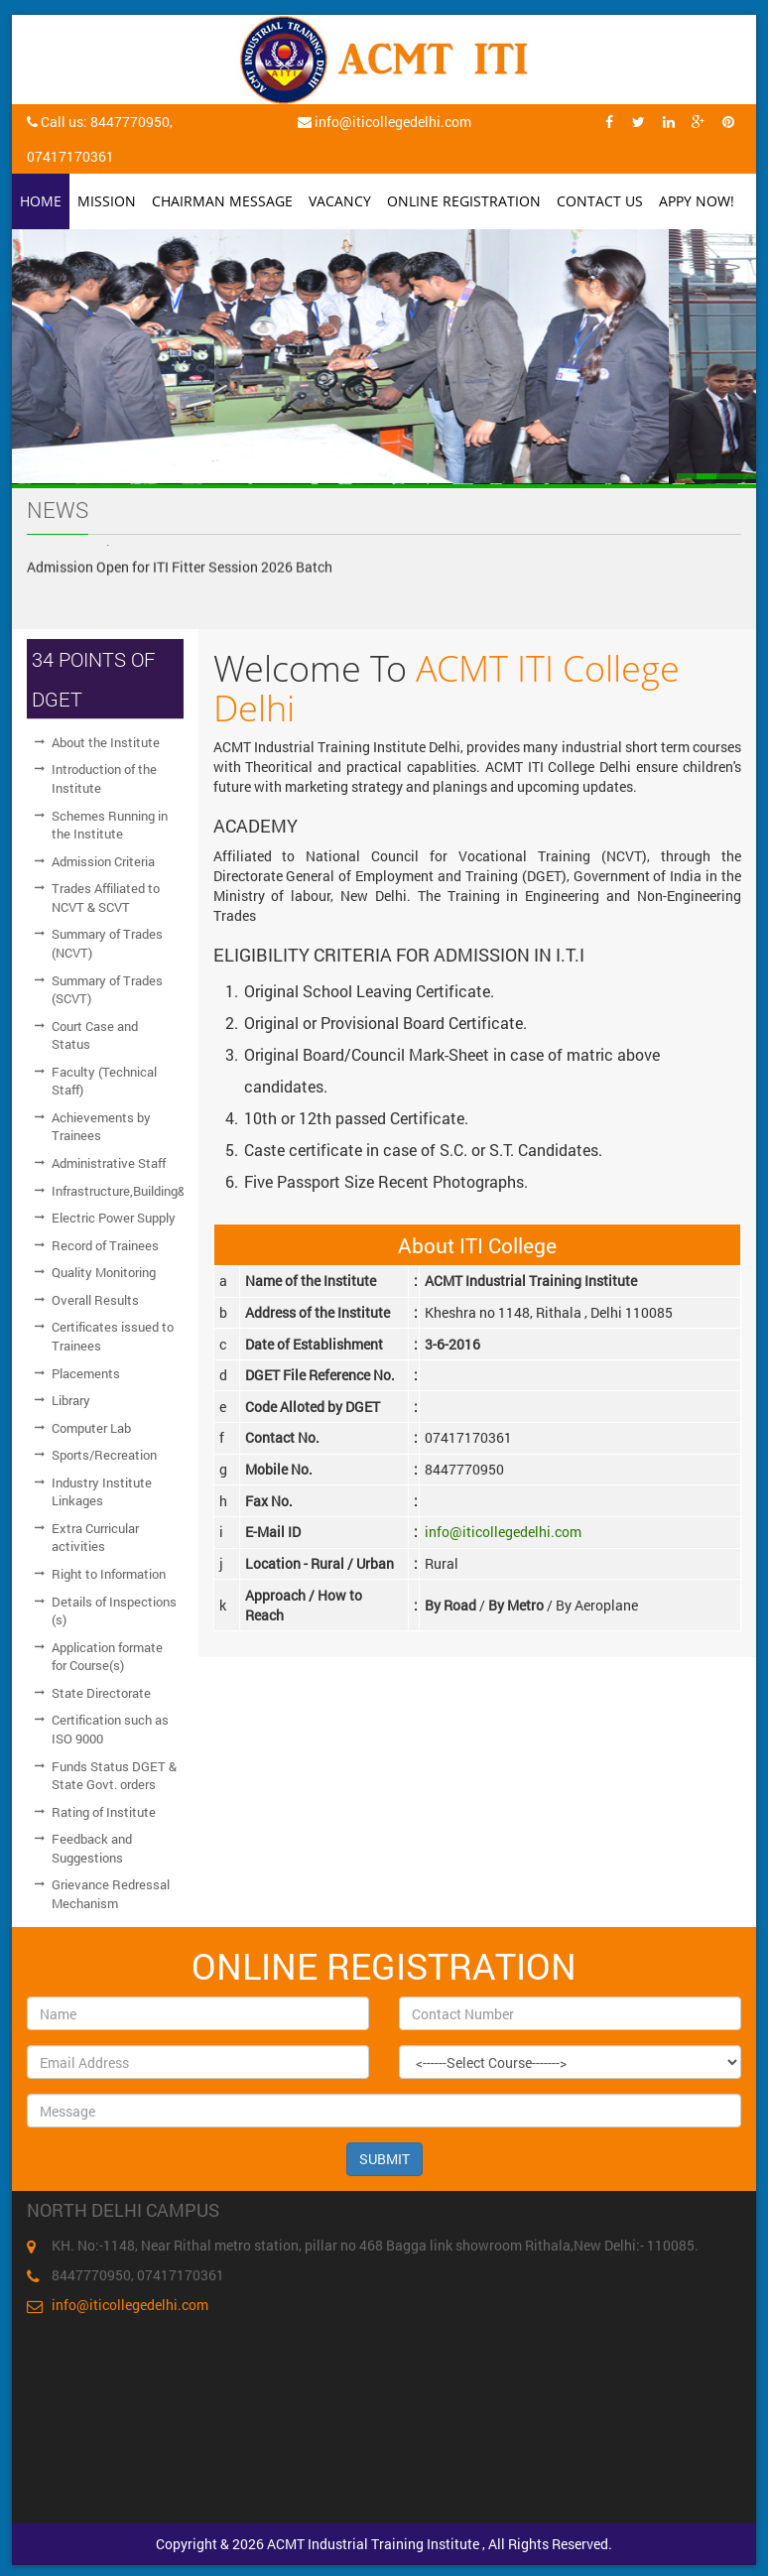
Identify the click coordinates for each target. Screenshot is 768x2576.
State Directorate (101, 1693)
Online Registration (464, 201)
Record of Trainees (105, 1245)
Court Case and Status (95, 1035)
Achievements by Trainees (101, 1126)
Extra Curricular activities (95, 1537)
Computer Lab (91, 1428)
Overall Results (95, 1300)
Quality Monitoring (104, 1272)
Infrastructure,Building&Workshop (118, 1191)
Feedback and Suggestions (92, 1848)
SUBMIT (384, 2158)
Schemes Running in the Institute (110, 825)
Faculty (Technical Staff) (104, 1081)
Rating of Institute (104, 1812)
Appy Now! (696, 201)
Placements (86, 1373)
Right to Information (109, 1574)
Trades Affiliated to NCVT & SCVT (106, 897)
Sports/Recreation (104, 1455)
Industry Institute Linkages (102, 1492)
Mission (106, 201)
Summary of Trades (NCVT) (107, 943)
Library (71, 1400)
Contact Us (600, 201)
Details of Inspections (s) (114, 1611)
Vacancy (340, 201)
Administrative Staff (109, 1163)
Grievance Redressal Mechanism (111, 1893)
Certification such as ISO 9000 (110, 1729)
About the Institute (106, 742)
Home (41, 201)
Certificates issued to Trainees (113, 1336)
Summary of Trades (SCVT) (107, 989)
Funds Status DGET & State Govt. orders (114, 1775)
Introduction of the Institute (104, 778)
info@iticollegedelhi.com (503, 1531)
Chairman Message (222, 201)
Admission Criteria (103, 861)
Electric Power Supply (114, 1217)
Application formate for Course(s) (107, 1656)
